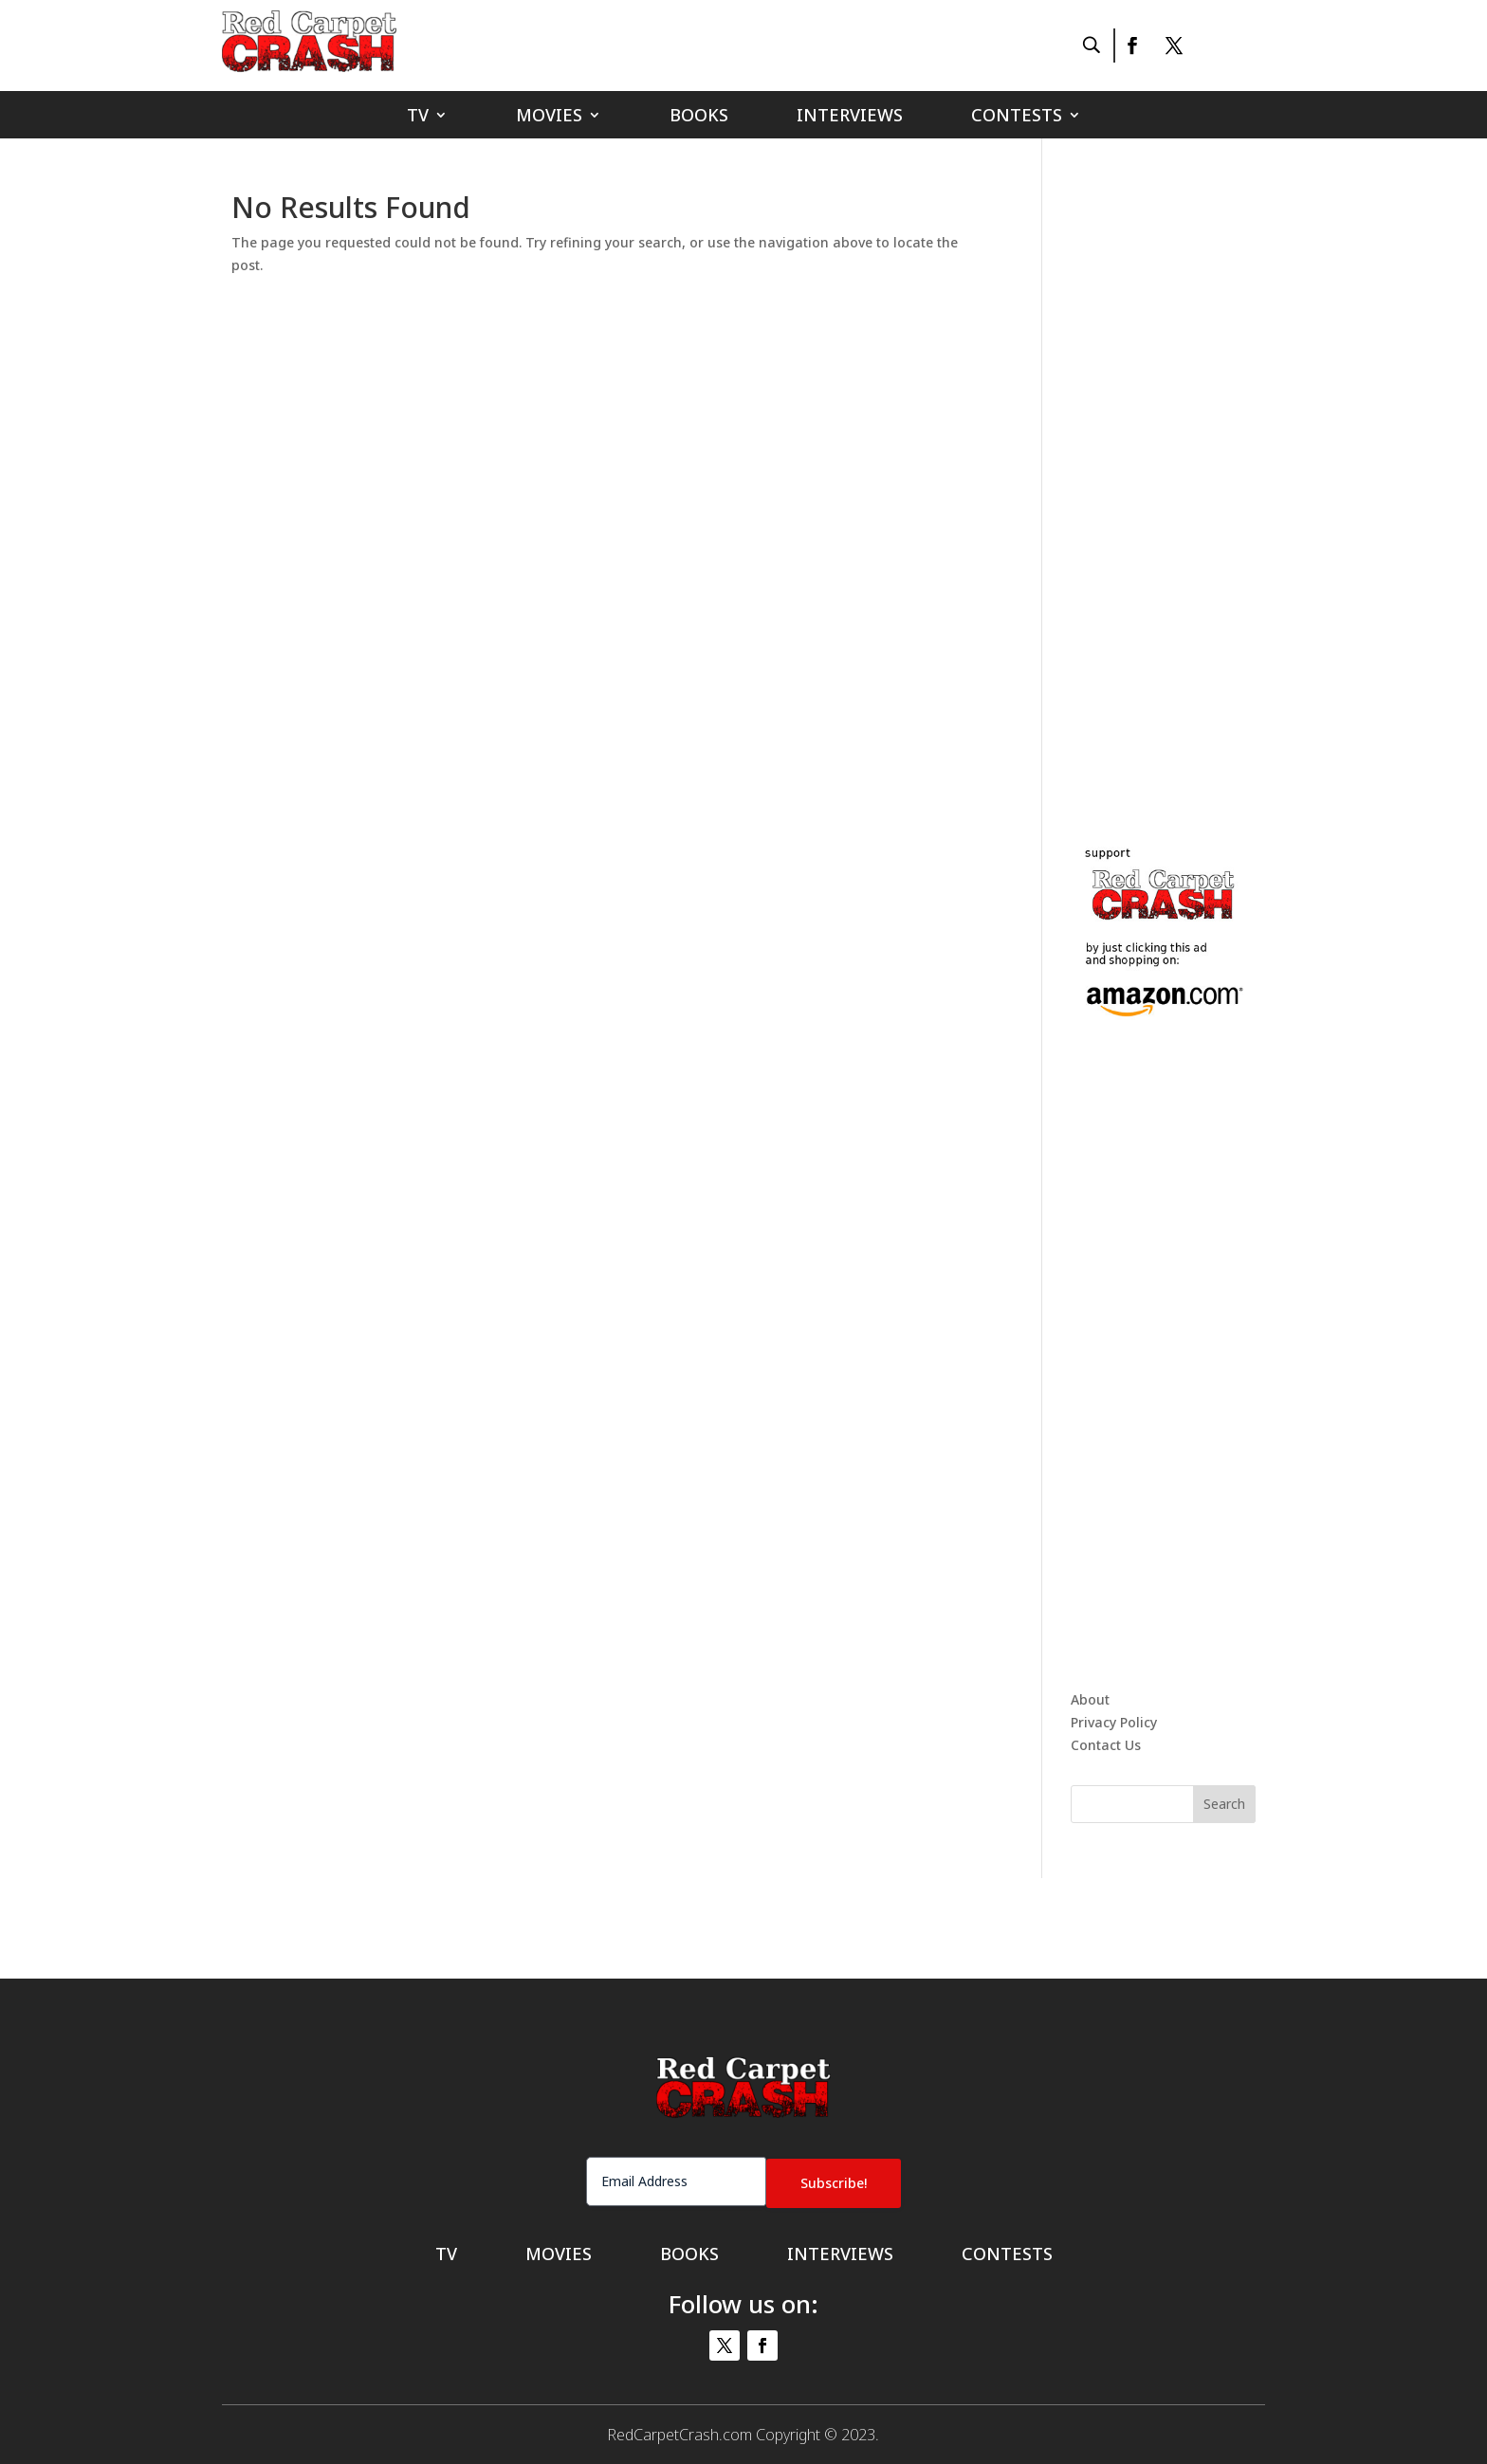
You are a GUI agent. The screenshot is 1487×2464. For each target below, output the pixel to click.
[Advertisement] (1213, 477)
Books (699, 117)
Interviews (850, 117)
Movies (549, 117)
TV (418, 117)
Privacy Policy (1114, 1722)
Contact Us (1106, 1745)
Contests (1016, 117)
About (1090, 1699)
